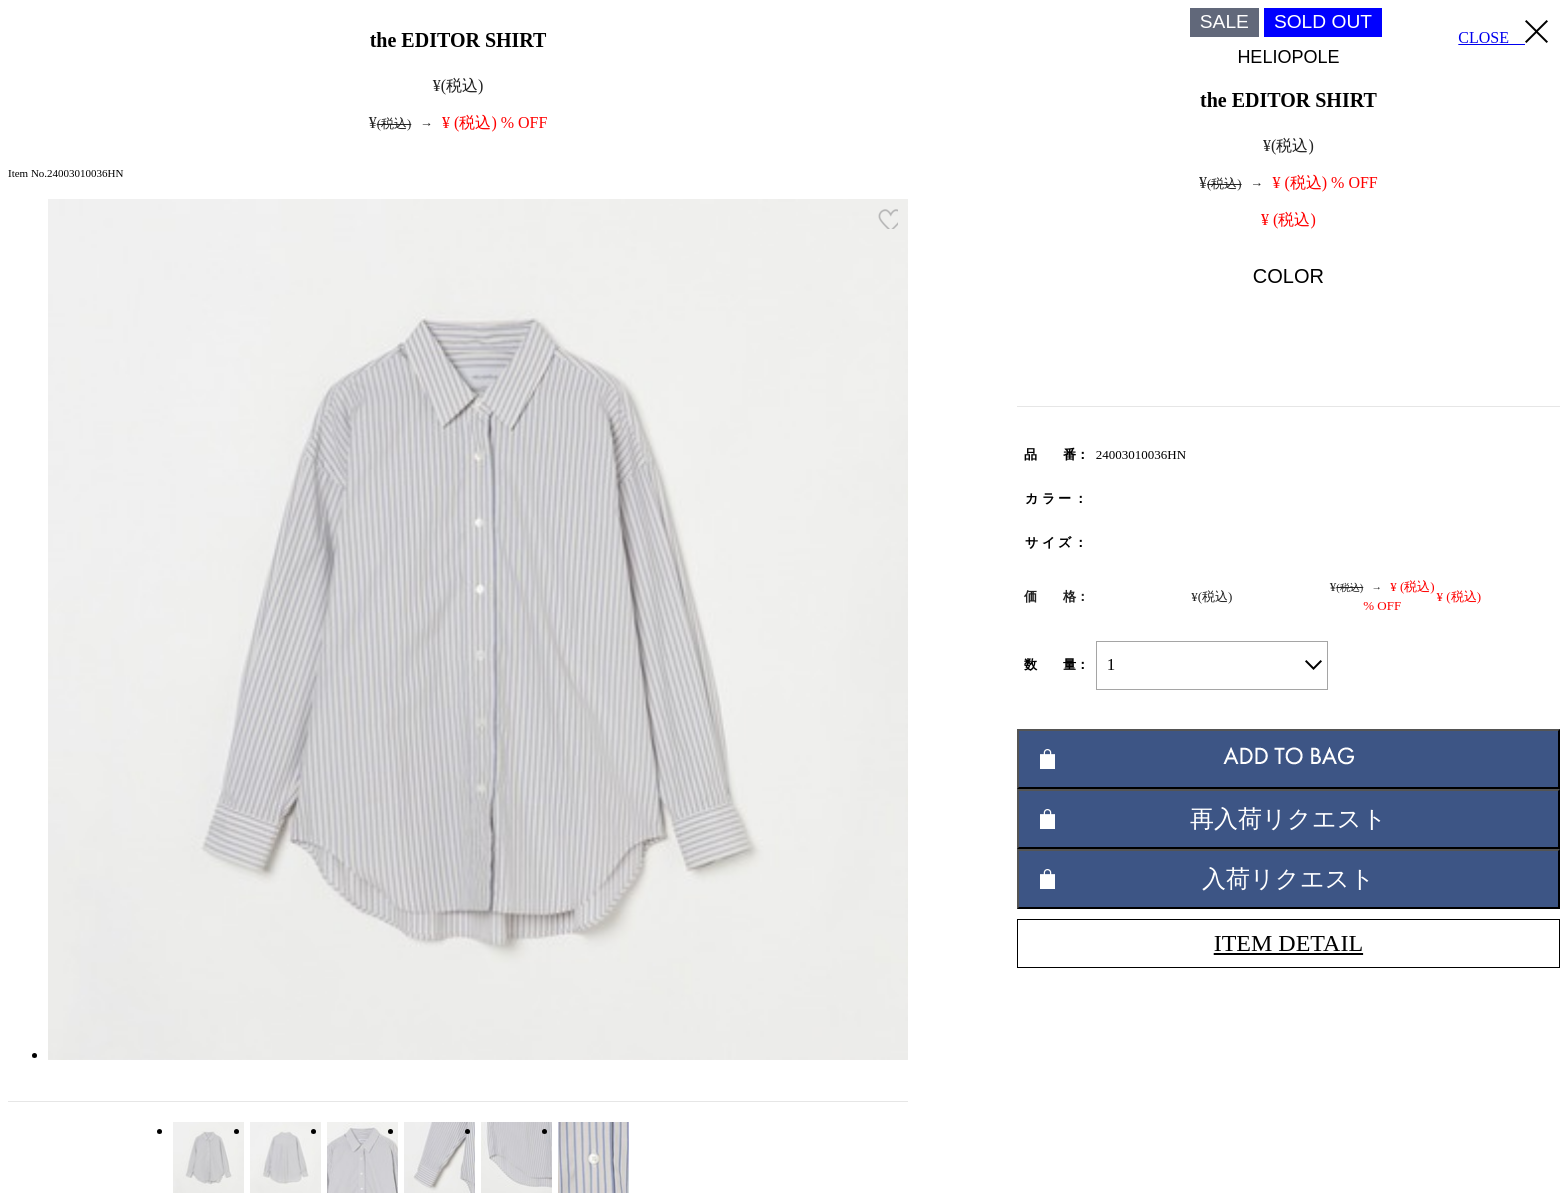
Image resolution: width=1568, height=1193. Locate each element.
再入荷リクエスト (1288, 818)
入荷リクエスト (1288, 878)
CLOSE (1503, 33)
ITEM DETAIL (1288, 943)
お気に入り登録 (888, 219)
